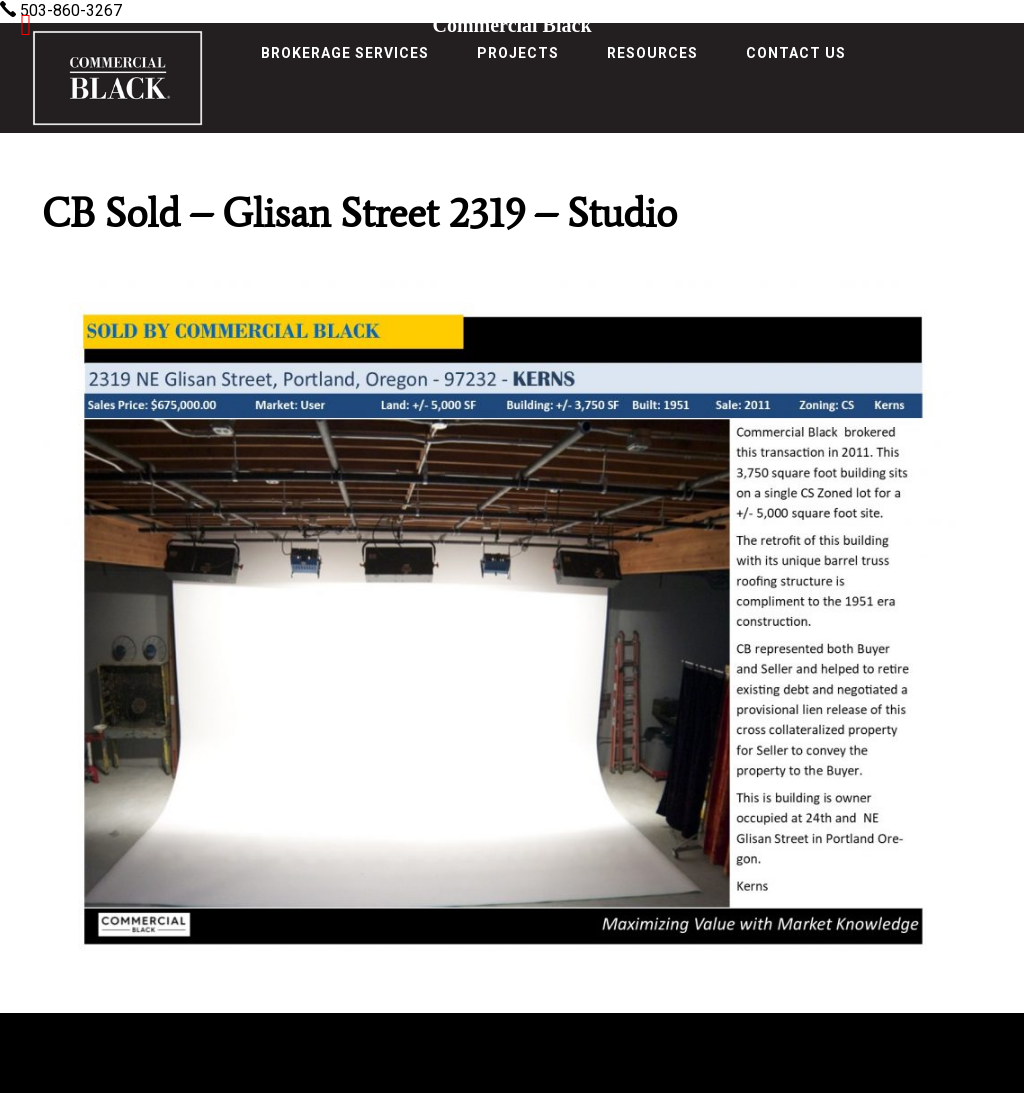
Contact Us (796, 53)
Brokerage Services (345, 53)
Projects (518, 53)
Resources (652, 53)
